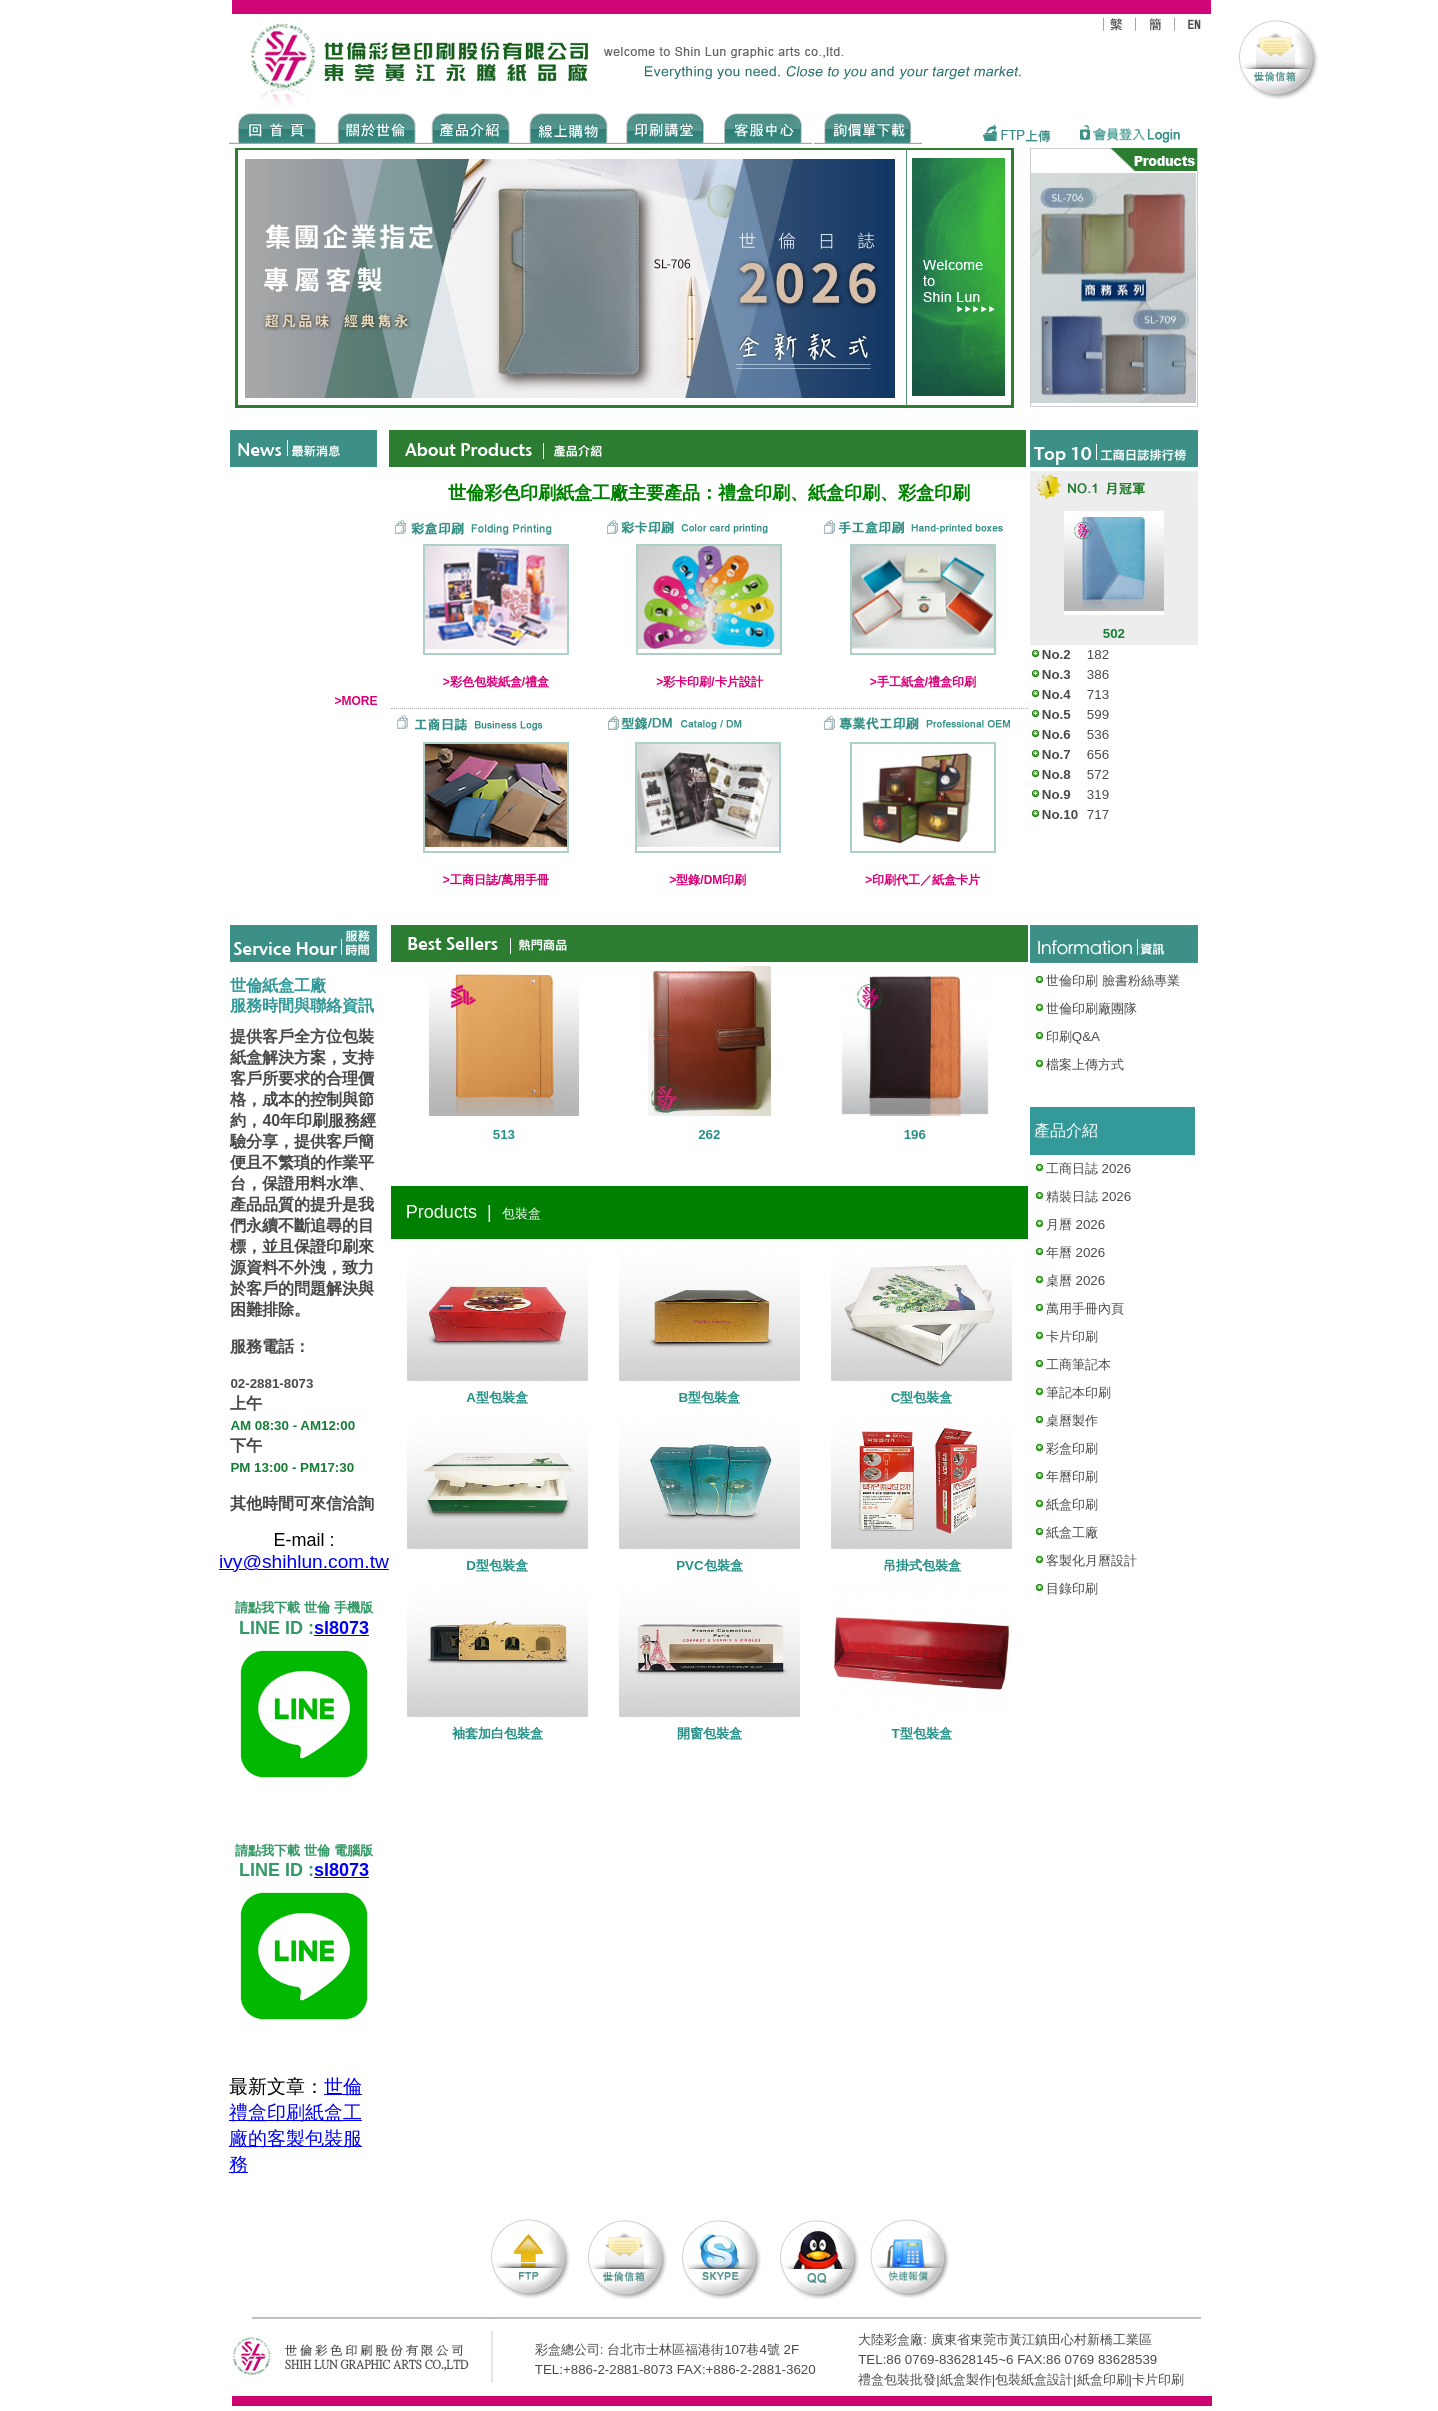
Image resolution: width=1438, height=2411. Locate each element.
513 (504, 1134)
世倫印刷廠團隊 (1085, 1008)
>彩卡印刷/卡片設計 (709, 682)
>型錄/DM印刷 (707, 880)
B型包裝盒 (710, 1397)
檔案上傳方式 (1085, 1064)
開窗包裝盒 (709, 1733)
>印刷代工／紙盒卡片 (922, 880)
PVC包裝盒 (709, 1565)
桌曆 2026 (1075, 1280)
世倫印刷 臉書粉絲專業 (1113, 980)
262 (709, 1134)
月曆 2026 (1075, 1224)
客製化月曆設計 (1091, 1560)
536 (1098, 734)
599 (1098, 714)
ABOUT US (373, 127)
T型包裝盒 (922, 1733)
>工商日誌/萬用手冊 (496, 880)
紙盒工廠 (1072, 1532)
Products (469, 127)
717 (1098, 814)
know (665, 127)
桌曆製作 (1072, 1420)
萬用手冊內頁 (1085, 1308)
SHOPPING (567, 127)
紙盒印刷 (1072, 1504)
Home (277, 127)
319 (1098, 794)
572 (1098, 774)
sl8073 (341, 1629)
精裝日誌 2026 (1088, 1196)
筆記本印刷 (1078, 1392)
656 (1098, 754)
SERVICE (764, 127)
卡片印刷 (1072, 1336)
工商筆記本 (1078, 1364)
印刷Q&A (1067, 1036)
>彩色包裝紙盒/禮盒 (496, 682)
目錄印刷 (1072, 1588)
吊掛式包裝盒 (922, 1565)
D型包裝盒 (497, 1565)
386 (1098, 674)
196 (915, 1134)
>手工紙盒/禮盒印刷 (923, 682)
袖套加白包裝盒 (497, 1733)
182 (1098, 654)
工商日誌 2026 (1088, 1168)
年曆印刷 (1072, 1476)
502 (1114, 633)
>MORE (355, 701)
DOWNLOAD (868, 127)
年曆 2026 (1075, 1252)
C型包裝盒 (922, 1397)
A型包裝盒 (497, 1397)
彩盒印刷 (1072, 1448)
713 (1098, 694)
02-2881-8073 (271, 1384)
